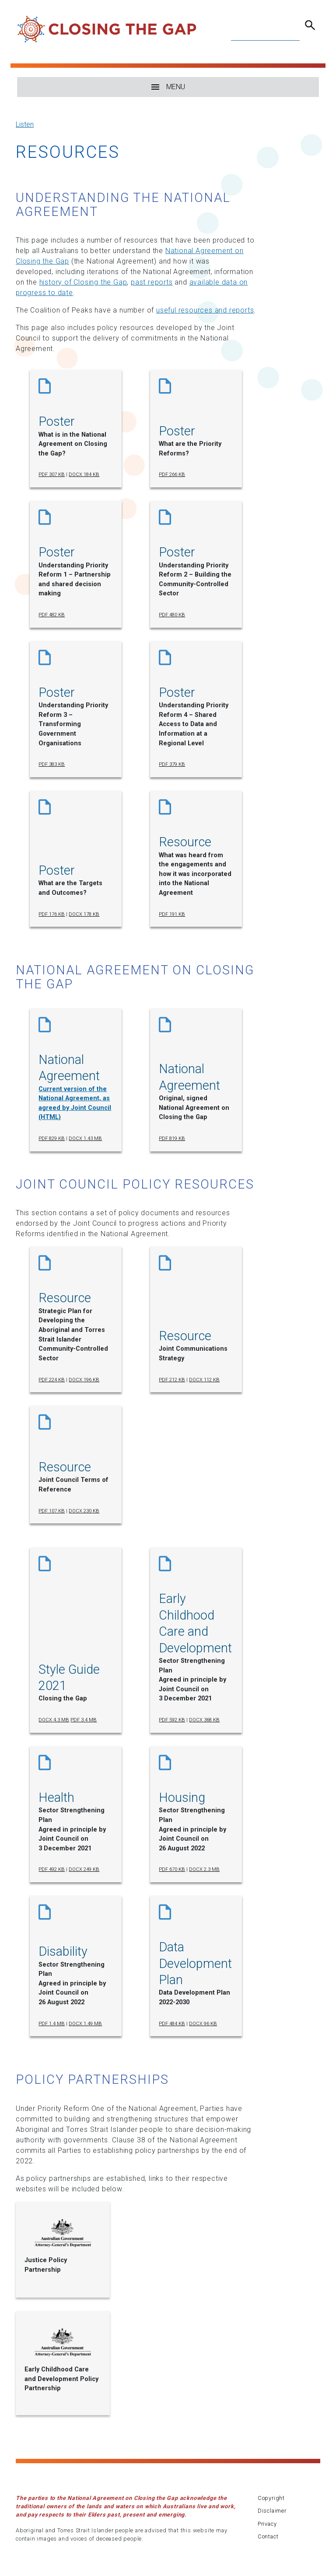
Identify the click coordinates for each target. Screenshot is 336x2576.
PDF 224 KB (51, 1380)
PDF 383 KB (51, 764)
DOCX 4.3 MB (53, 1720)
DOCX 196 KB (84, 1380)
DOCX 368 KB (204, 1720)
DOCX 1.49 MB (85, 2024)
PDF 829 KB (51, 1138)
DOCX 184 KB (84, 474)
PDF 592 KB (172, 1720)
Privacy (267, 2523)
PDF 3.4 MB (83, 1720)
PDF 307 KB (51, 474)
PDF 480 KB (172, 615)
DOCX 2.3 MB (204, 1869)
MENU (168, 87)
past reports (152, 282)
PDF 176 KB (51, 914)
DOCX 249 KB (84, 1869)
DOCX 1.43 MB (85, 1138)
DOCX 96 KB (203, 2024)
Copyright (271, 2498)
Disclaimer (272, 2510)
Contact (268, 2536)
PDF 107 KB (51, 1511)
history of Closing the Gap (83, 282)
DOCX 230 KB (84, 1511)
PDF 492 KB (51, 1869)
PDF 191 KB (172, 914)
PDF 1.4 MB (51, 2024)
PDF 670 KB (172, 1869)
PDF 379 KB (172, 764)
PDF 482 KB (51, 615)
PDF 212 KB (172, 1380)
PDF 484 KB (172, 2024)
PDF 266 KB (172, 474)
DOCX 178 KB (84, 914)
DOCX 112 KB (204, 1380)
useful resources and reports (205, 310)
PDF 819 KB (172, 1138)
